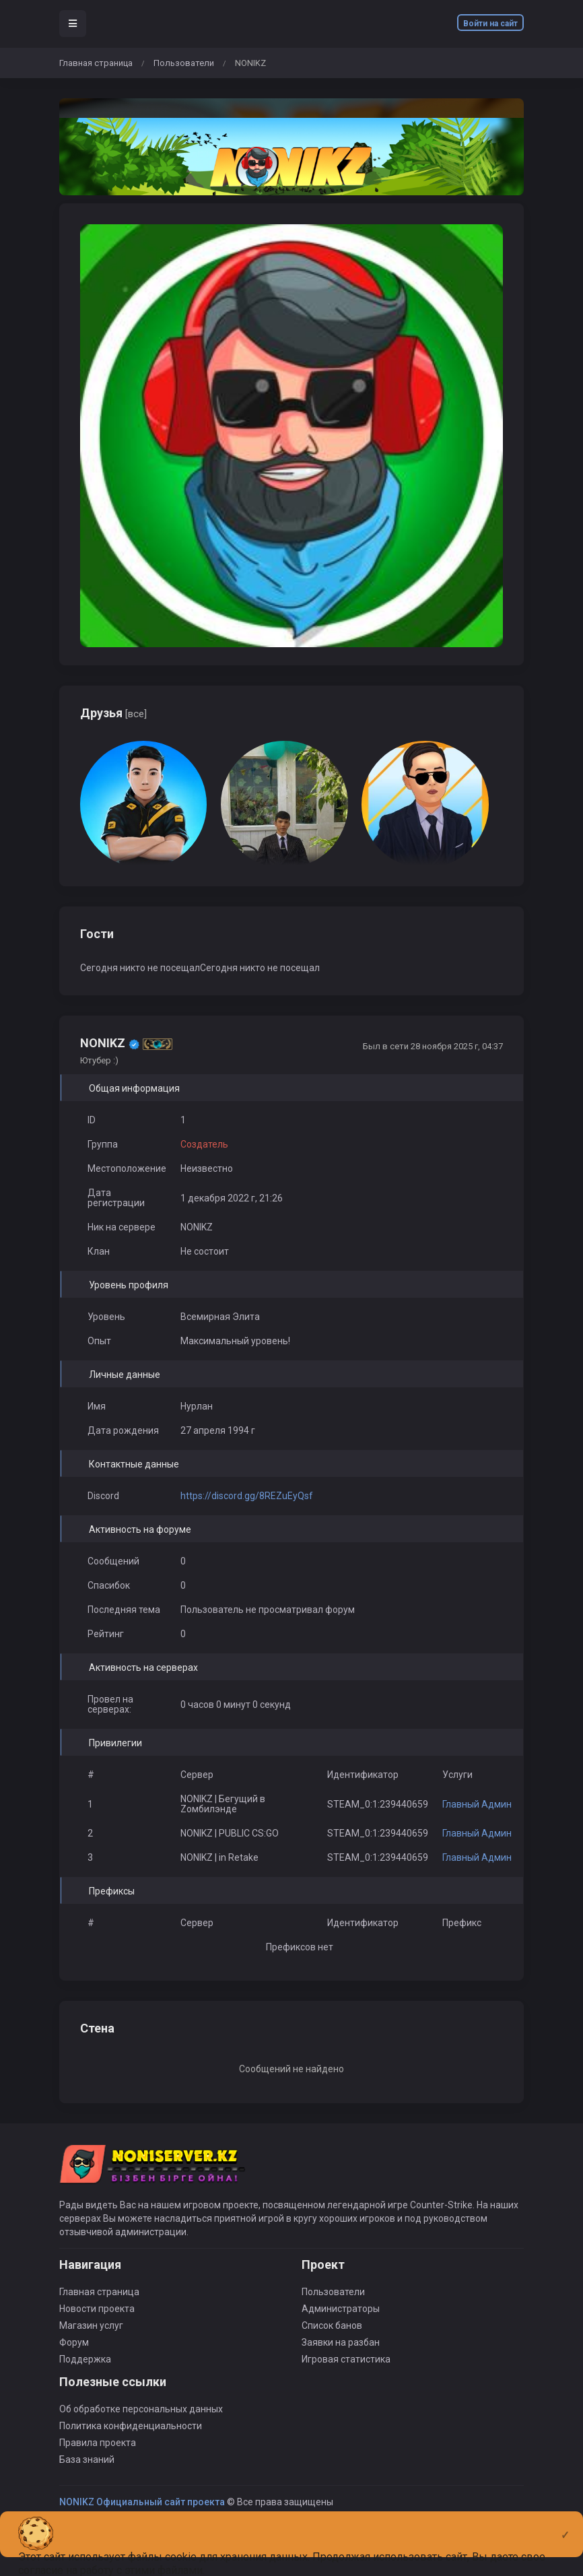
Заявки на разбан (341, 2342)
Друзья (113, 713)
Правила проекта (97, 2442)
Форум (74, 2342)
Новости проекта (97, 2308)
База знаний (86, 2459)
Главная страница (96, 63)
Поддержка (85, 2359)
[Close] (565, 2524)
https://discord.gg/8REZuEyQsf (246, 1495)
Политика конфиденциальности (130, 2425)
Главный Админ (477, 1804)
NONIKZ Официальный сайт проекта (142, 2502)
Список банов (332, 2325)
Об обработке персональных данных (141, 2409)
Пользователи (183, 63)
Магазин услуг (91, 2325)
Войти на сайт (490, 23)
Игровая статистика (346, 2359)
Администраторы (341, 2308)
